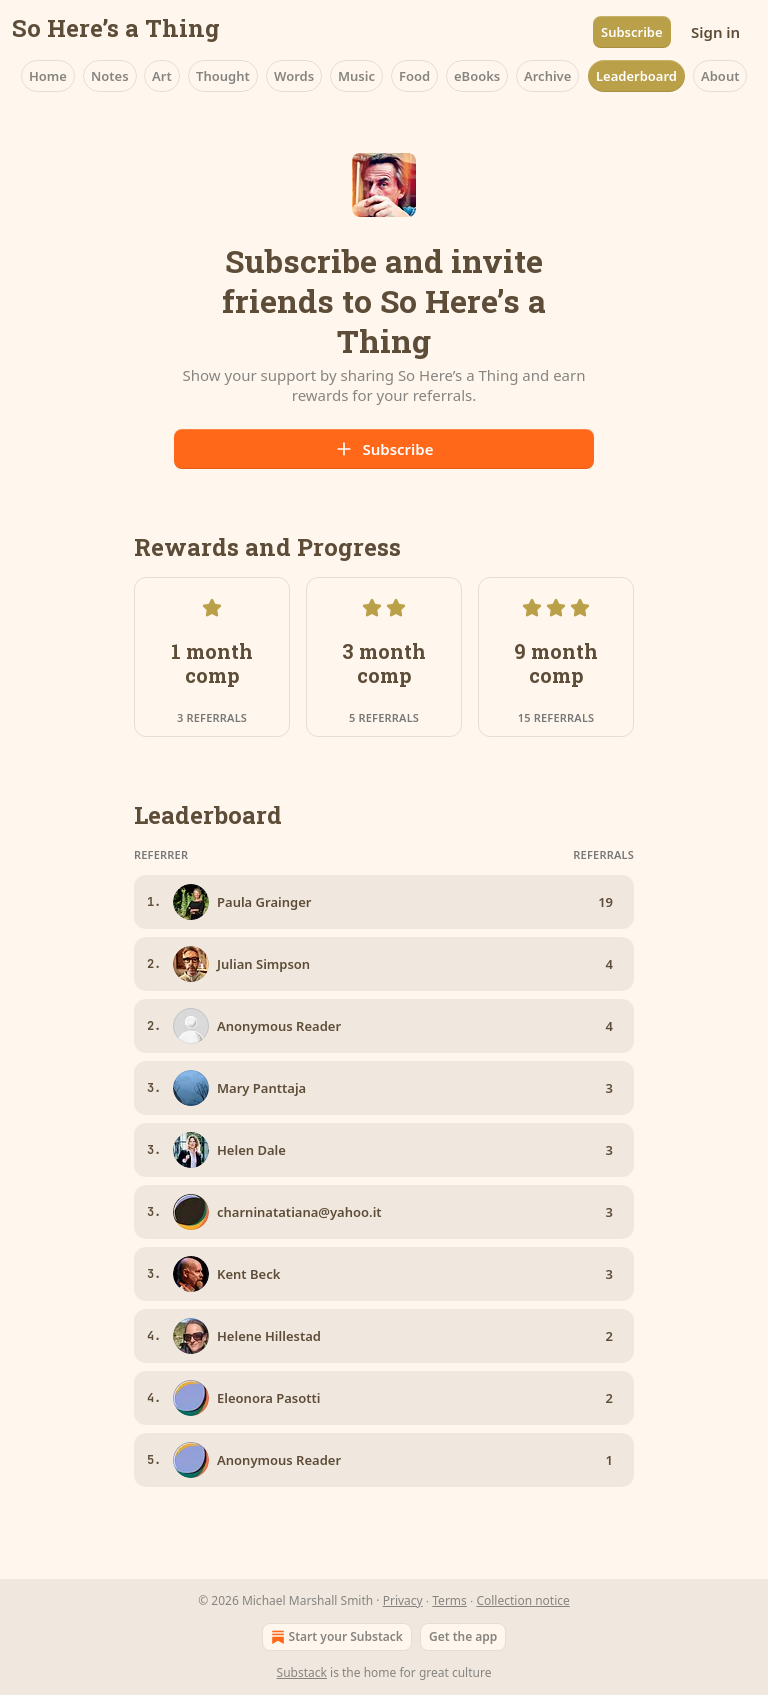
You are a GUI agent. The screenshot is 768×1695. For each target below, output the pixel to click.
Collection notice (522, 1600)
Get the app (463, 1636)
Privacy (403, 1600)
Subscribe (632, 32)
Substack (302, 1672)
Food (414, 76)
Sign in (715, 32)
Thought (223, 76)
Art (162, 76)
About (720, 76)
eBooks (477, 76)
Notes (110, 76)
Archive (547, 76)
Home (48, 76)
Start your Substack (335, 1637)
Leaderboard (636, 76)
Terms (449, 1600)
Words (294, 76)
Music (356, 76)
